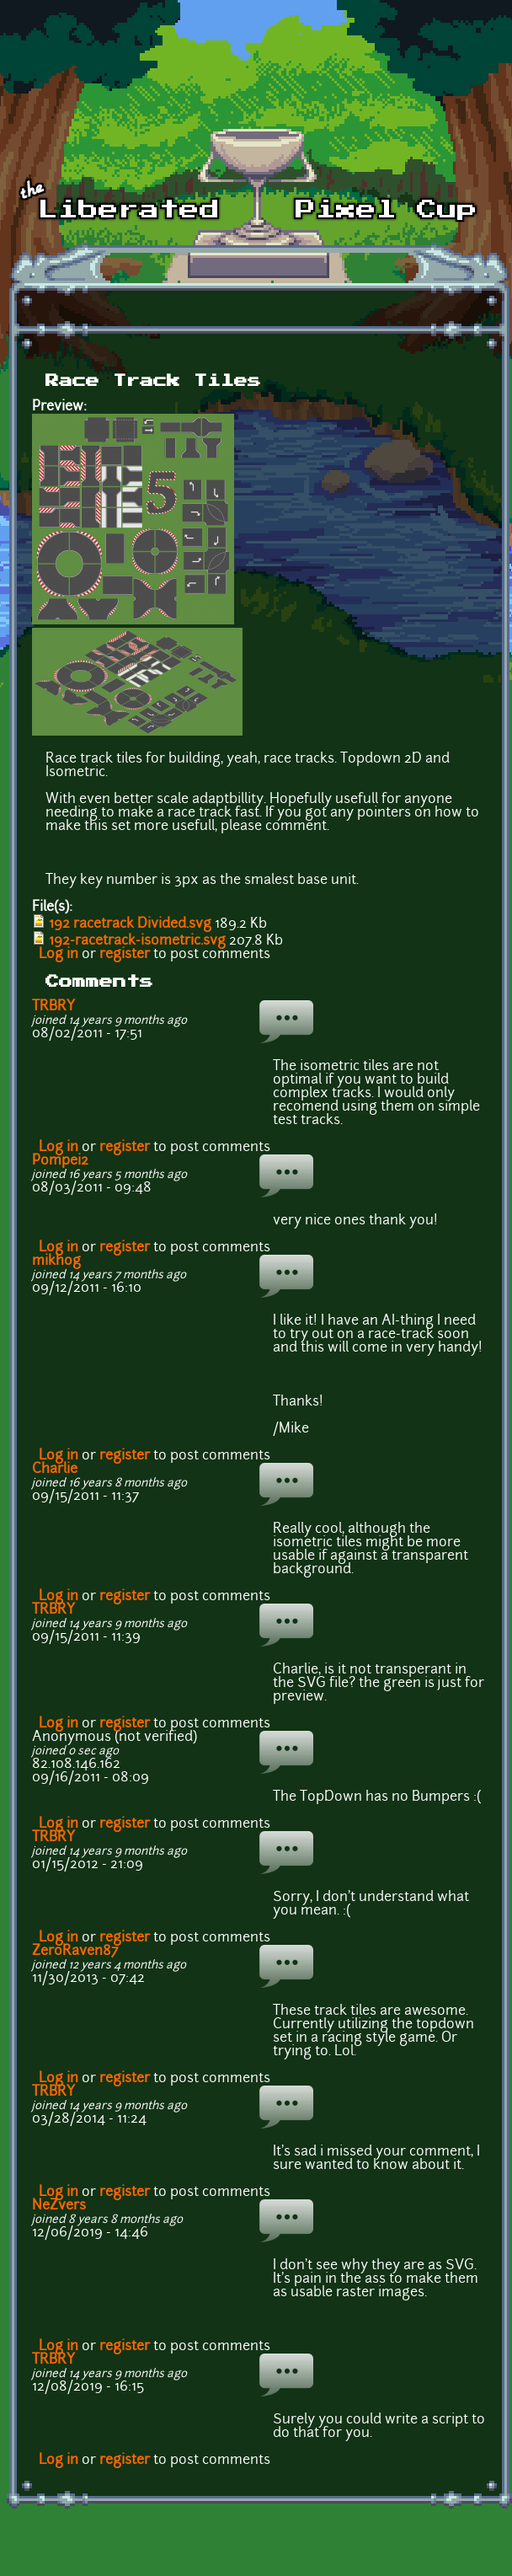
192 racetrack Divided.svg (130, 924)
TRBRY (53, 1007)
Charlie (54, 1469)
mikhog (56, 1261)
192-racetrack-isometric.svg (137, 941)
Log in (58, 954)
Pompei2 (60, 1161)
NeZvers (59, 2206)
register (124, 954)
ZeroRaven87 (75, 1951)
